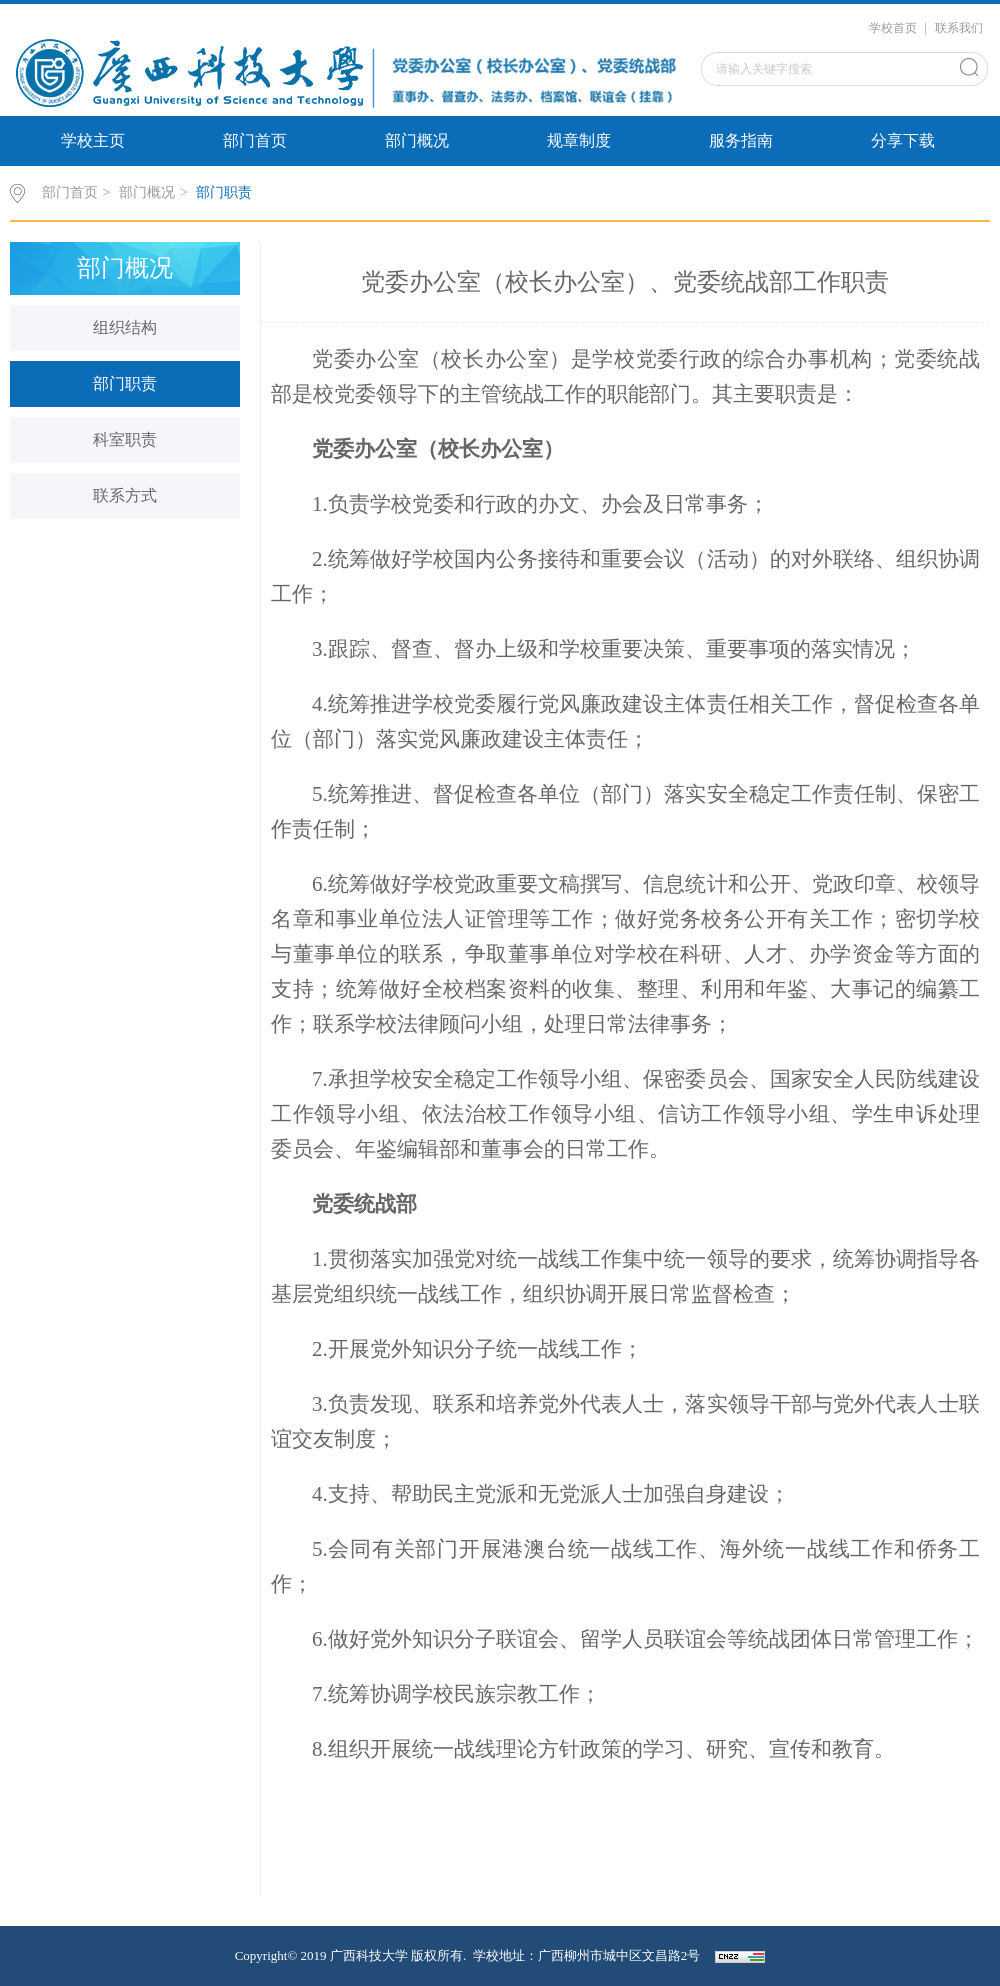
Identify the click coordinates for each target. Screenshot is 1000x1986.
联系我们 (959, 28)
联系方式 (125, 495)
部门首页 (255, 140)
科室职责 (125, 439)
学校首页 (893, 28)
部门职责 (224, 192)
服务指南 (741, 140)
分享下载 (903, 140)
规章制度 (579, 140)
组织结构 (125, 327)
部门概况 (417, 140)
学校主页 (93, 140)
